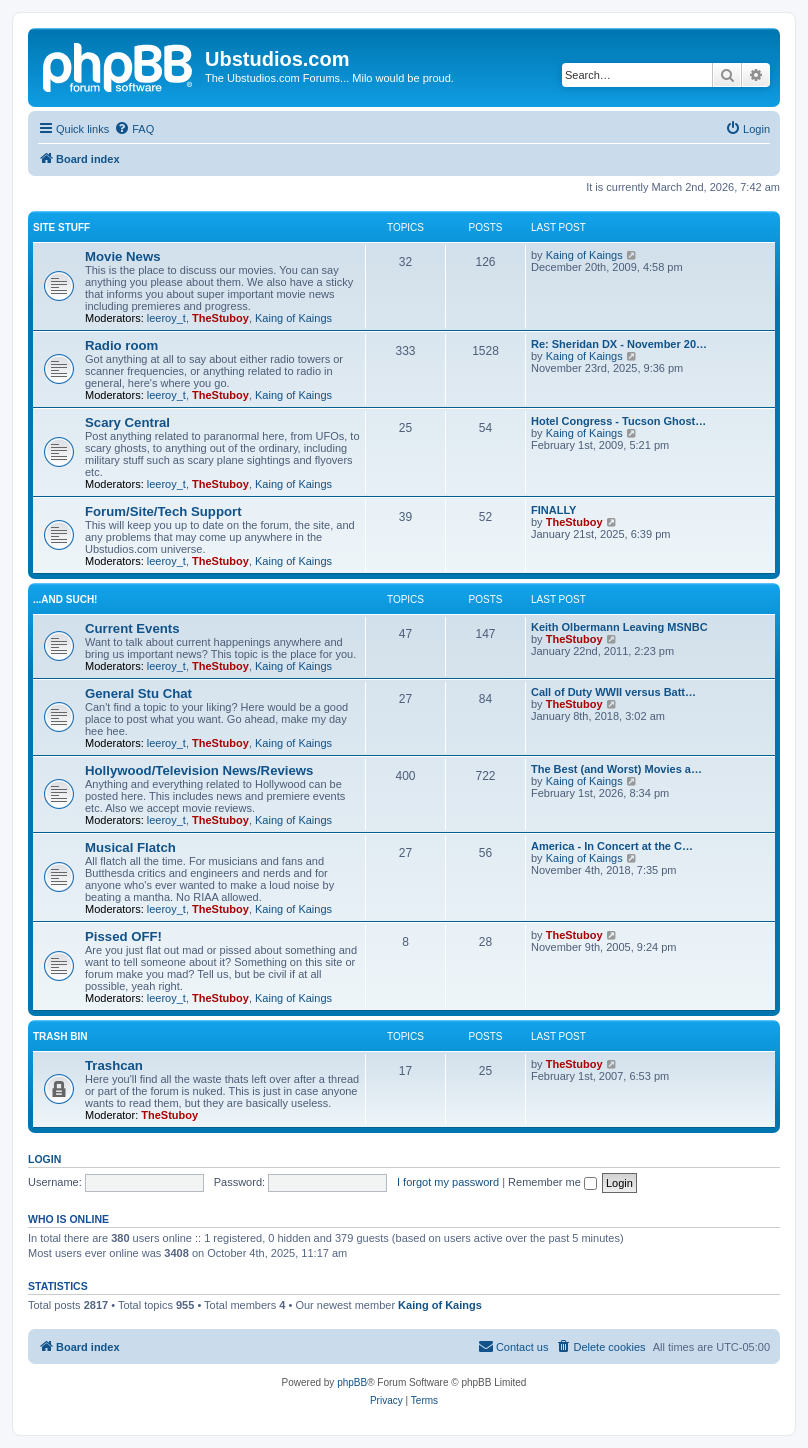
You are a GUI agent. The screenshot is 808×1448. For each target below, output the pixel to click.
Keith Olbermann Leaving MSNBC (619, 627)
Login (44, 1159)
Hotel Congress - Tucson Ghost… (618, 421)
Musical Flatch (130, 847)
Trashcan (114, 1065)
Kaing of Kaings (293, 318)
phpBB (352, 1382)
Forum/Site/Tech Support (163, 511)
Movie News (123, 256)
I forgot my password (448, 1182)
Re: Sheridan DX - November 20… (619, 344)
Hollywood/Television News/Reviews (199, 770)
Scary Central (127, 422)
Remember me (552, 1182)
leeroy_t (166, 318)
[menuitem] (134, 129)
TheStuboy (220, 318)
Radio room (121, 345)
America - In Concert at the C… (612, 846)
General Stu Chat (138, 693)
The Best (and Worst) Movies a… (616, 769)
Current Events (132, 628)
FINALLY (553, 510)
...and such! (65, 599)
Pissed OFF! (123, 936)
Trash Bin (60, 1036)
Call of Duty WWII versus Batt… (613, 692)
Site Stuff (61, 227)
